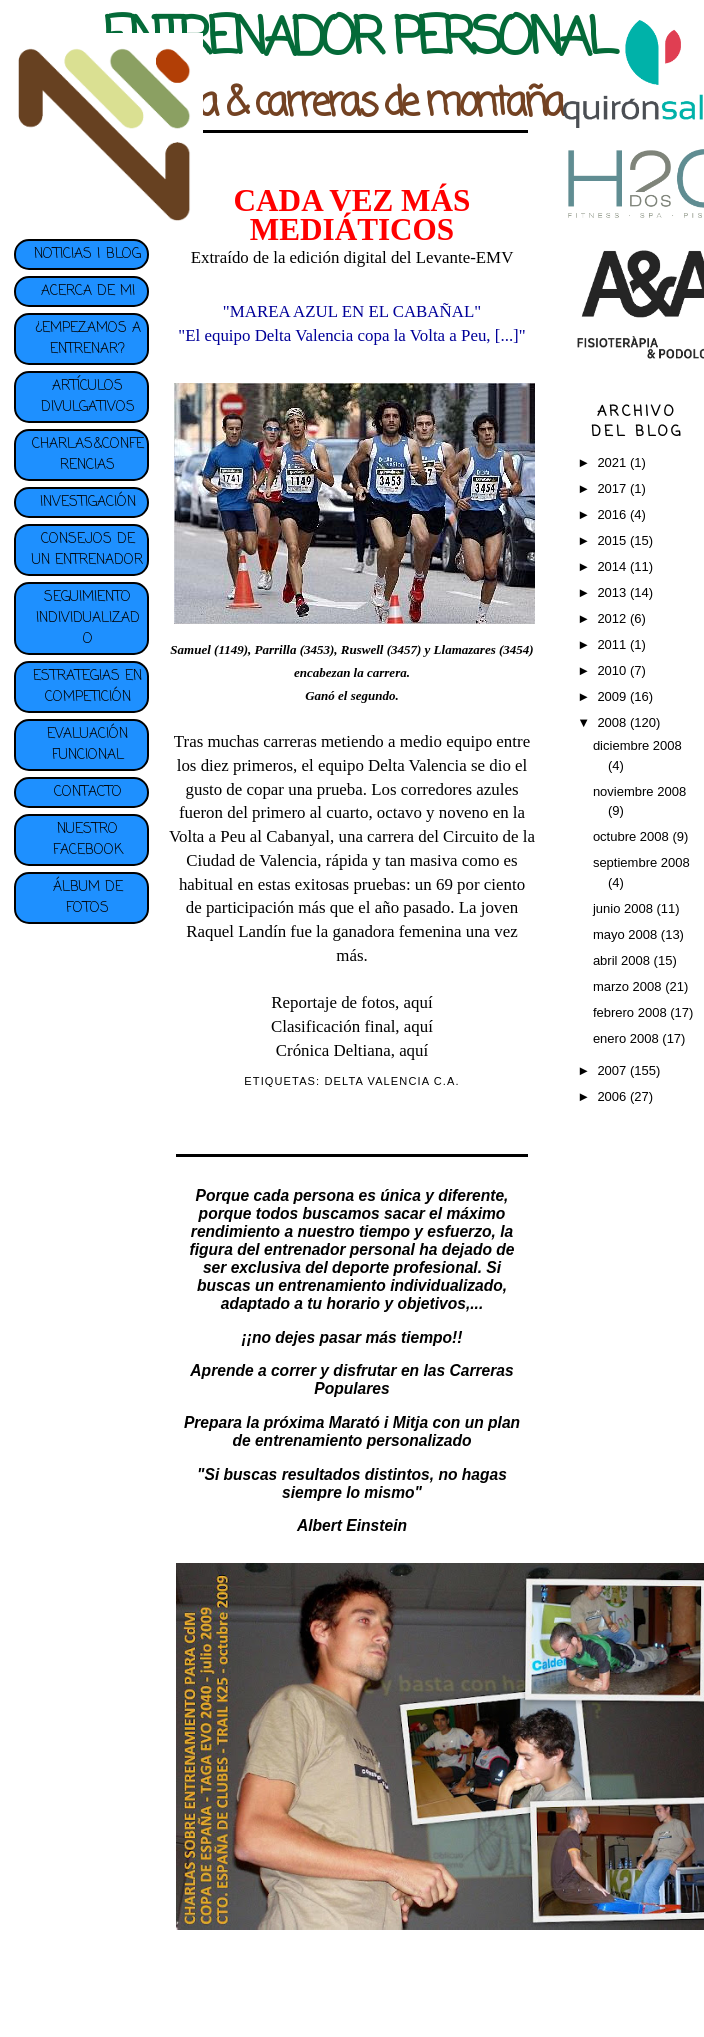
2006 (613, 1096)
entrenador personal (339, 1249)
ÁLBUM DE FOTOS (88, 898)
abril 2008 (623, 960)
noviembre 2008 (639, 791)
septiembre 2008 (641, 862)
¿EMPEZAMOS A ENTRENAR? (88, 339)
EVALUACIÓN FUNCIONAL (87, 745)
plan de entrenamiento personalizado (376, 1431)
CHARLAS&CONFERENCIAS (88, 455)
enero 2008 (627, 1038)
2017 (613, 488)
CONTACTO (88, 792)
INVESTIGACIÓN (88, 502)
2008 (613, 722)
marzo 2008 (629, 986)
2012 (613, 618)
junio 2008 (625, 908)
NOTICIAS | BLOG (87, 254)
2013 (613, 592)
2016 (613, 514)
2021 (613, 462)
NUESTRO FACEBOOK (88, 840)
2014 (613, 566)
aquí (418, 1002)
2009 (613, 696)
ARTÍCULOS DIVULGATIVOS (88, 397)
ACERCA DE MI (88, 291)
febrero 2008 (631, 1012)
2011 (613, 644)
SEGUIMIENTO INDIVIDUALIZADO (88, 618)
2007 (613, 1070)
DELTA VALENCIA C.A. (391, 1081)
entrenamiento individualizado (390, 1285)
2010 (613, 670)
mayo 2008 (627, 934)
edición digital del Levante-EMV (402, 257)
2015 (613, 540)
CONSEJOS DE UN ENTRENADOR (87, 550)
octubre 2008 (633, 836)
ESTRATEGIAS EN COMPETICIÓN (87, 687)
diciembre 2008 (637, 745)
